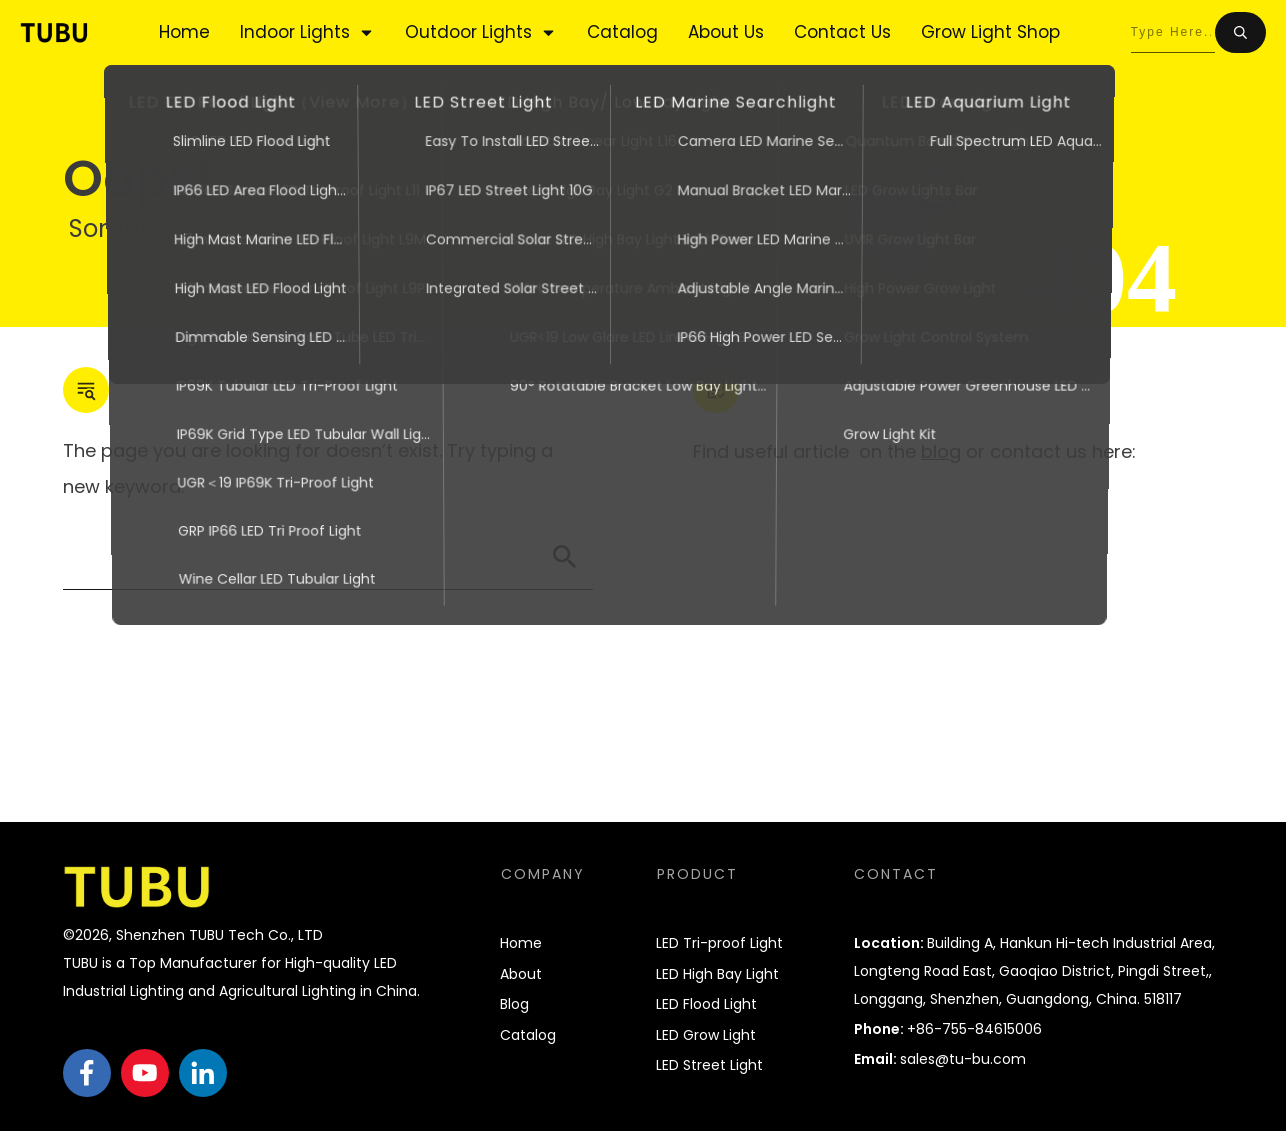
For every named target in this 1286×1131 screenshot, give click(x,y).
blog (941, 451)
